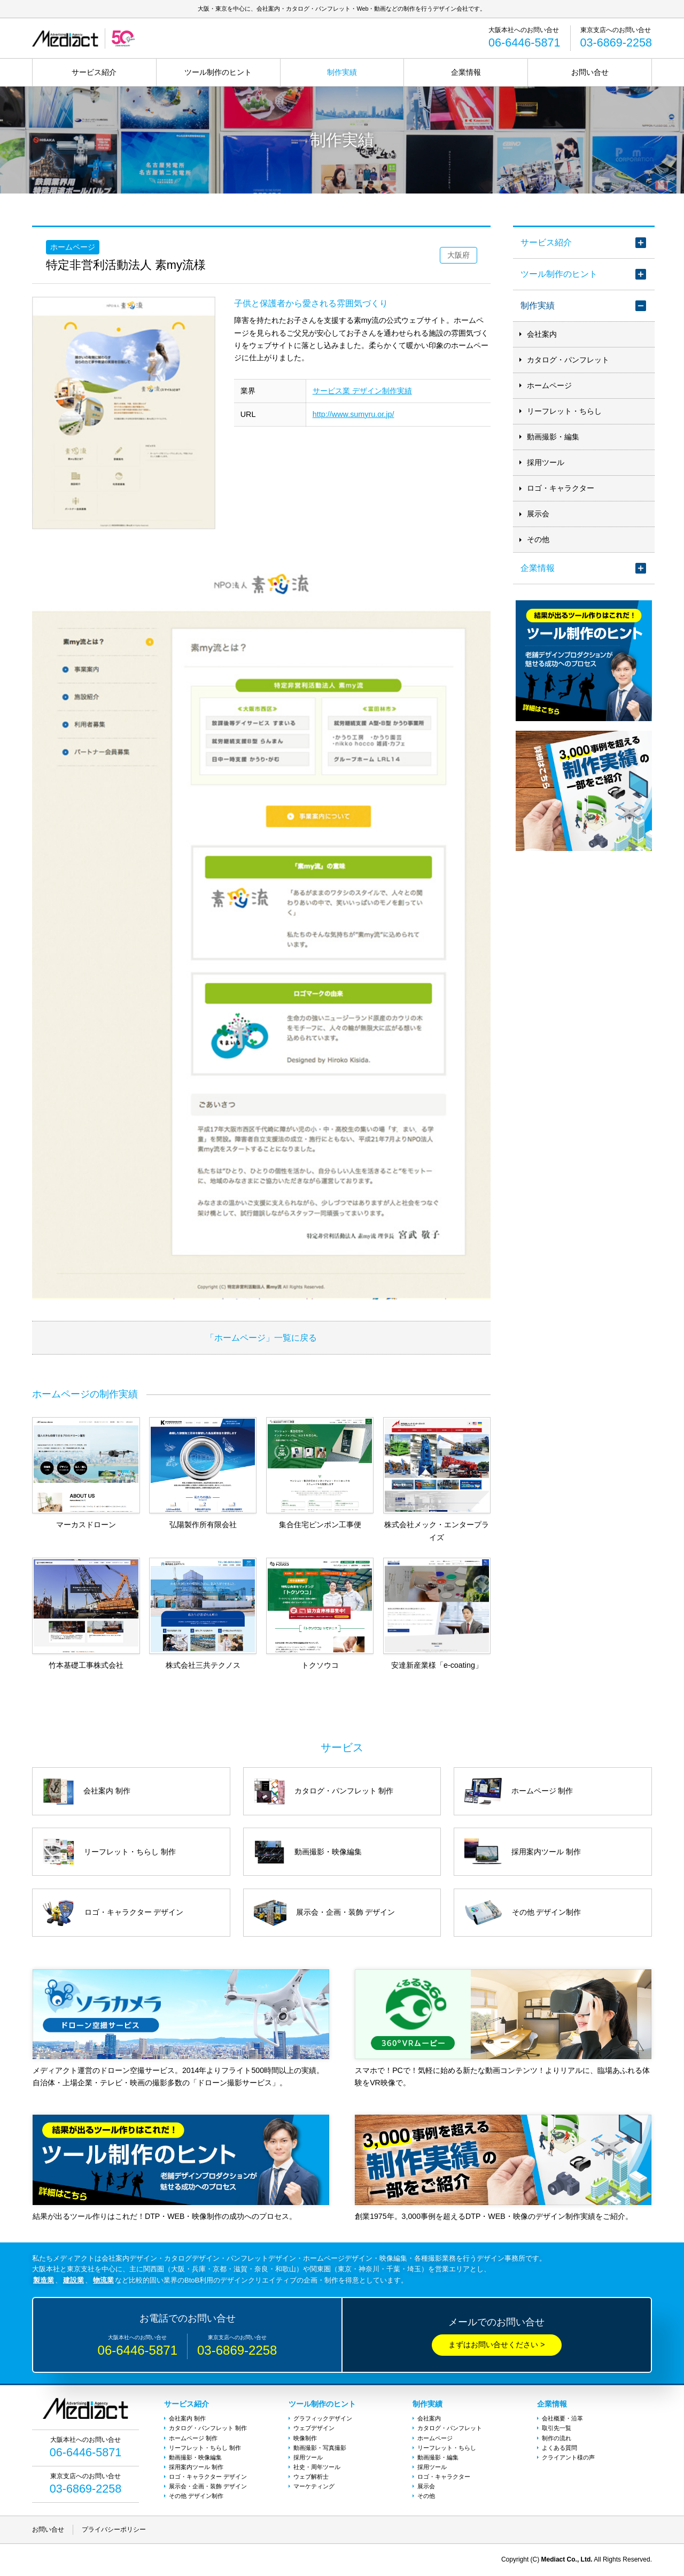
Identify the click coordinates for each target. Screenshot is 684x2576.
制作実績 (342, 72)
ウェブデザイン (314, 2428)
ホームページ (549, 385)
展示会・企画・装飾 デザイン (208, 2486)
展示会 (538, 513)
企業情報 (466, 72)
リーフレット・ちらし (564, 411)
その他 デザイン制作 (196, 2496)
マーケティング (314, 2486)
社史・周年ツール (316, 2467)
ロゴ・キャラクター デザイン (208, 2476)
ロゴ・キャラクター (560, 488)
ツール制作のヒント (218, 72)
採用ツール (545, 462)
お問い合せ (590, 72)
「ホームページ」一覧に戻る (261, 1337)
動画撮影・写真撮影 (319, 2448)
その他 (538, 539)
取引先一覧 (556, 2428)
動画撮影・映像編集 (195, 2457)
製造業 (43, 2280)
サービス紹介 (94, 72)
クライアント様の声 (568, 2457)
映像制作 (305, 2438)
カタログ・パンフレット (568, 359)
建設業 (73, 2280)
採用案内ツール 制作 (196, 2467)
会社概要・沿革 (562, 2418)
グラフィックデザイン (322, 2418)
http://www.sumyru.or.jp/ (353, 414)
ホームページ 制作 (193, 2438)
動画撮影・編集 (553, 436)
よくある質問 (559, 2448)
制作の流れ (556, 2438)
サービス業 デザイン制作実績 (362, 390)
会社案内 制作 (187, 2418)
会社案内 (542, 334)
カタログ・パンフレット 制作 (208, 2428)
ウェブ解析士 (311, 2476)
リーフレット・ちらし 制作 (205, 2448)
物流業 (103, 2280)
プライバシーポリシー (114, 2529)
